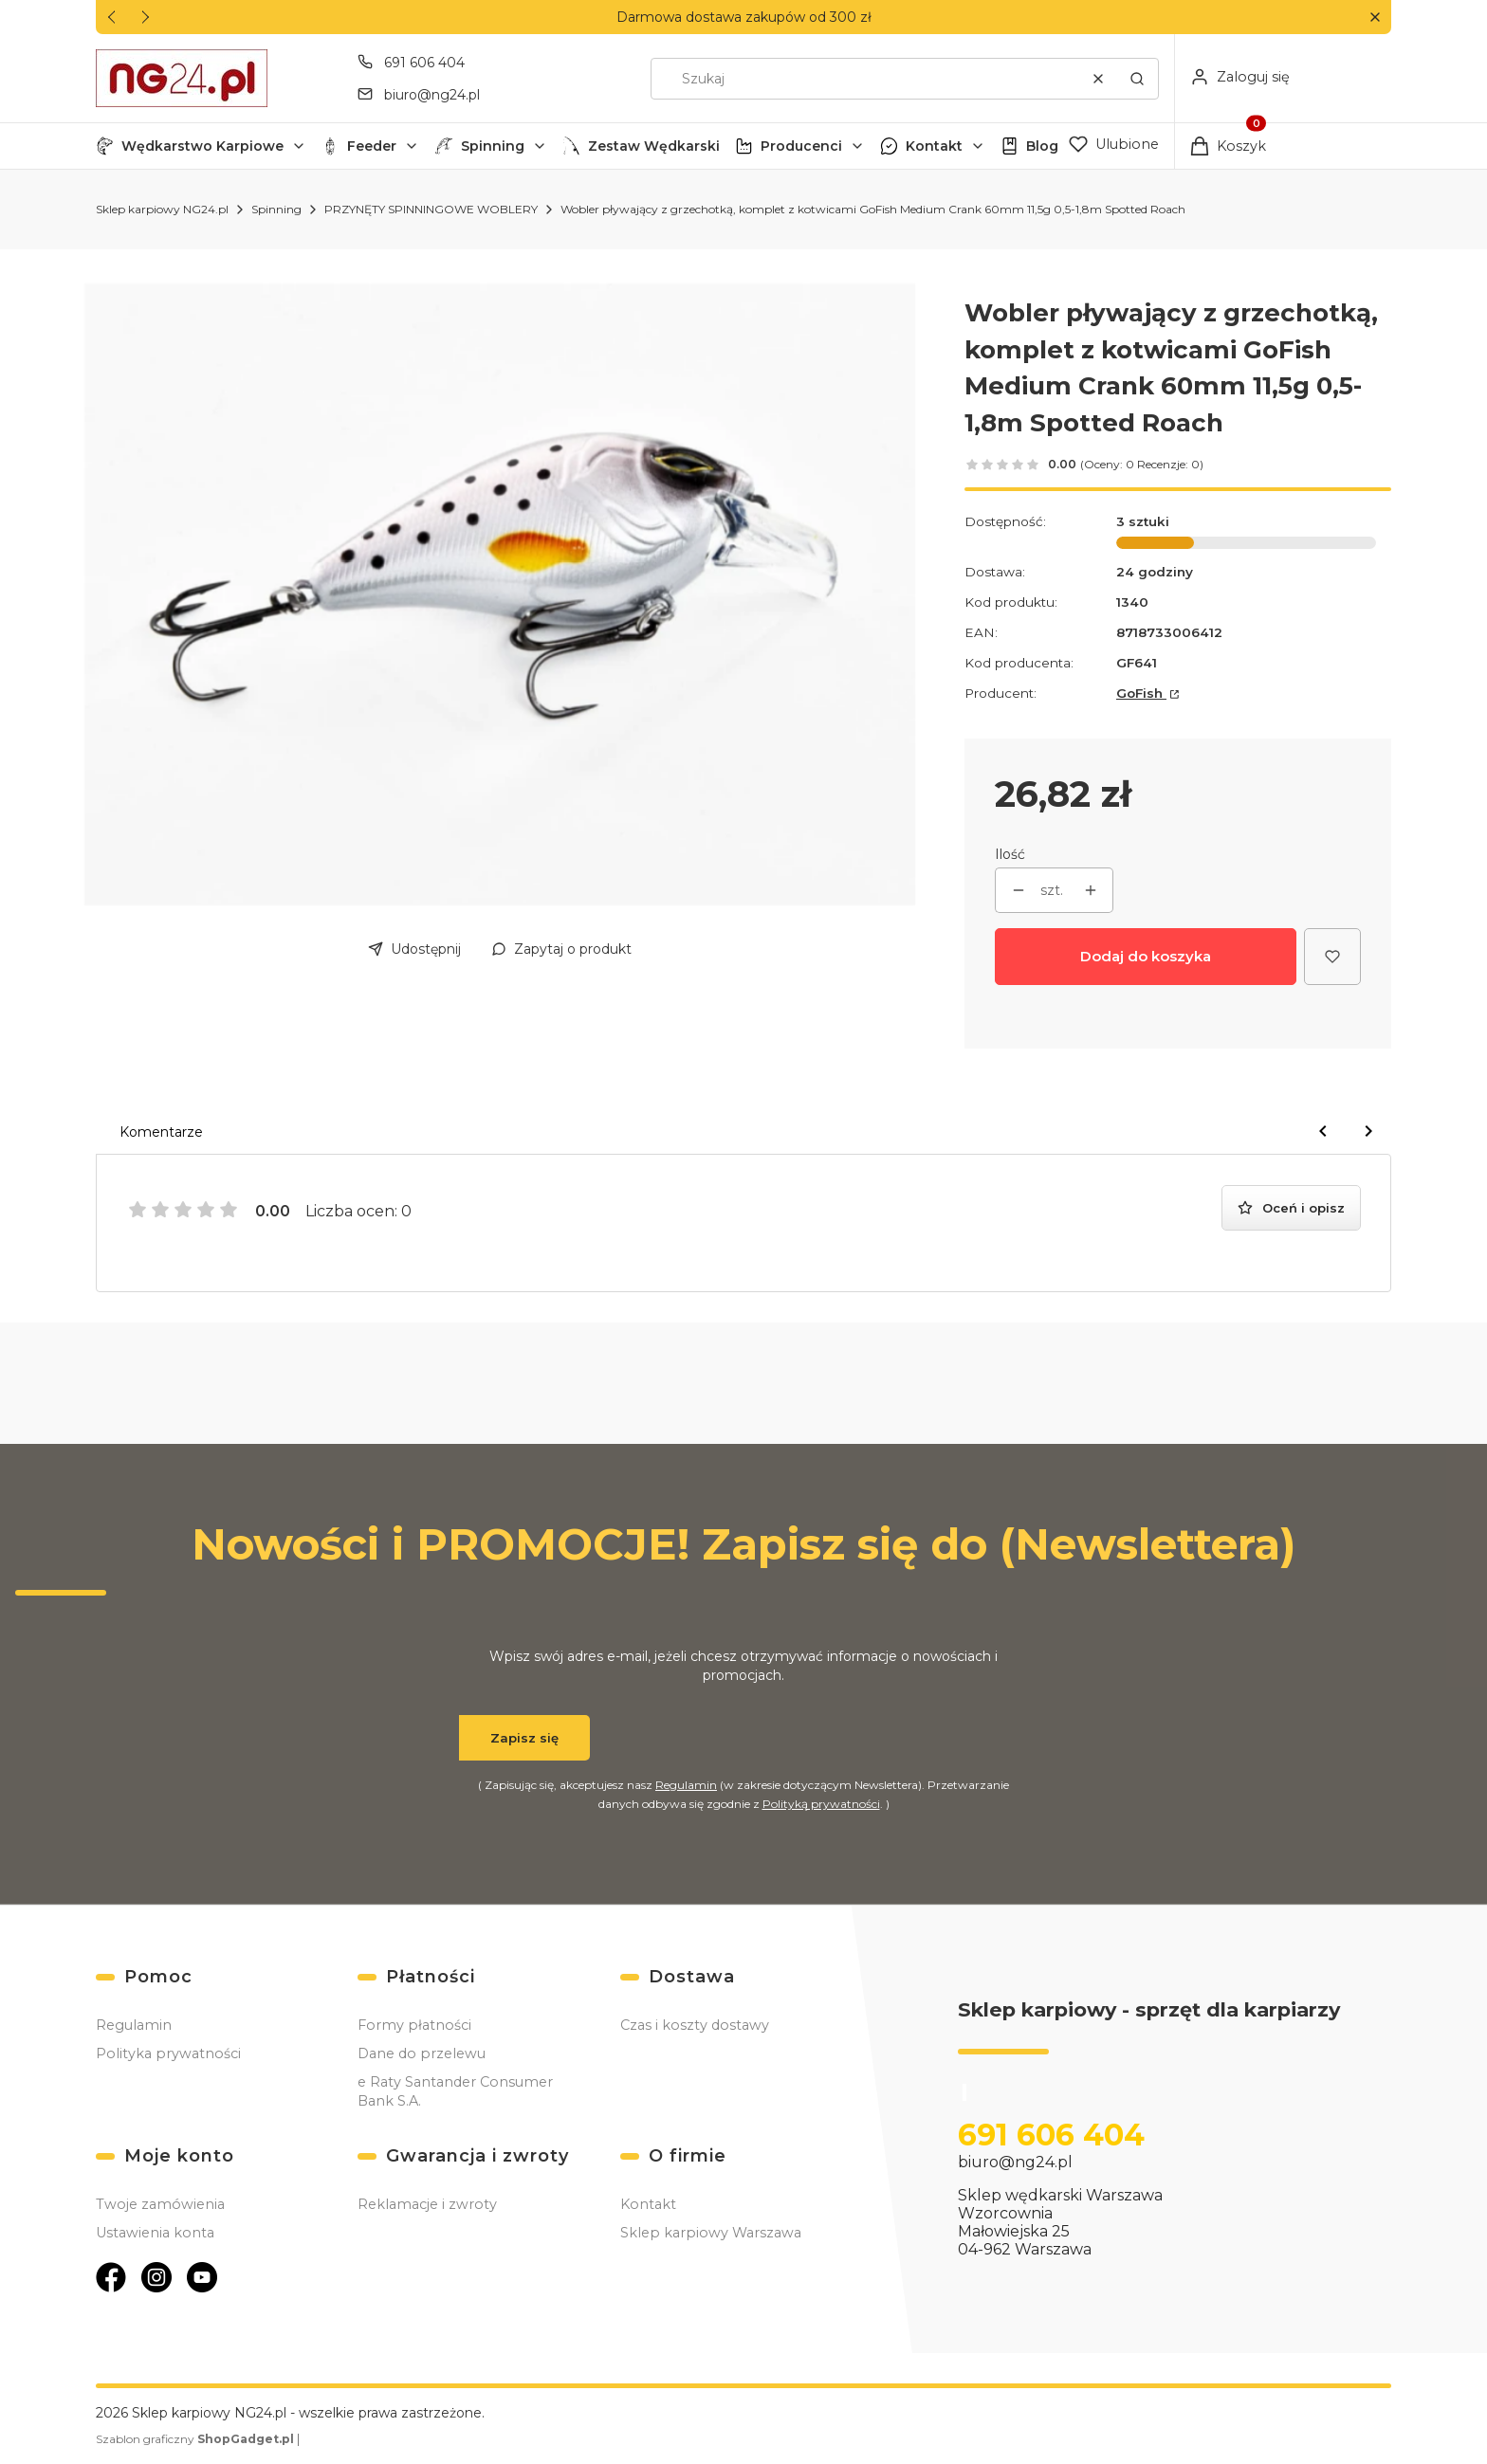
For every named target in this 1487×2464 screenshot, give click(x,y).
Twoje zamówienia (160, 2204)
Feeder (371, 146)
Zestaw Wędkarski (654, 146)
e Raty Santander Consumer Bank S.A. (455, 2091)
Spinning (492, 146)
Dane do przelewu (422, 2053)
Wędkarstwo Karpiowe (202, 146)
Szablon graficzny (196, 2439)
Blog (1042, 146)
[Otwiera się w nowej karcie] (111, 2277)
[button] (1374, 17)
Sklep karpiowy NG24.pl (162, 209)
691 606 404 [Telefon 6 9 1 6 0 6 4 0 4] (424, 62)
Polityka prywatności (168, 2053)
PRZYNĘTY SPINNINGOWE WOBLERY (431, 209)
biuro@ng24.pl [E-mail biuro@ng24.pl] (432, 94)
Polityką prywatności (821, 1804)
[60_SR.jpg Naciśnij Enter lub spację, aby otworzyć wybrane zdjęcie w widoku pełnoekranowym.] (499, 594)
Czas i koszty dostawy (694, 2025)
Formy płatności (414, 2025)
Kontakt (934, 146)
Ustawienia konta (155, 2232)
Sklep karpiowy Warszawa (710, 2232)
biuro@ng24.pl (1015, 2163)
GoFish (1141, 693)
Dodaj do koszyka (1145, 956)
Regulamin (686, 1785)
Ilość (1010, 854)
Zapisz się (524, 1737)
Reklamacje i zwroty (427, 2204)
